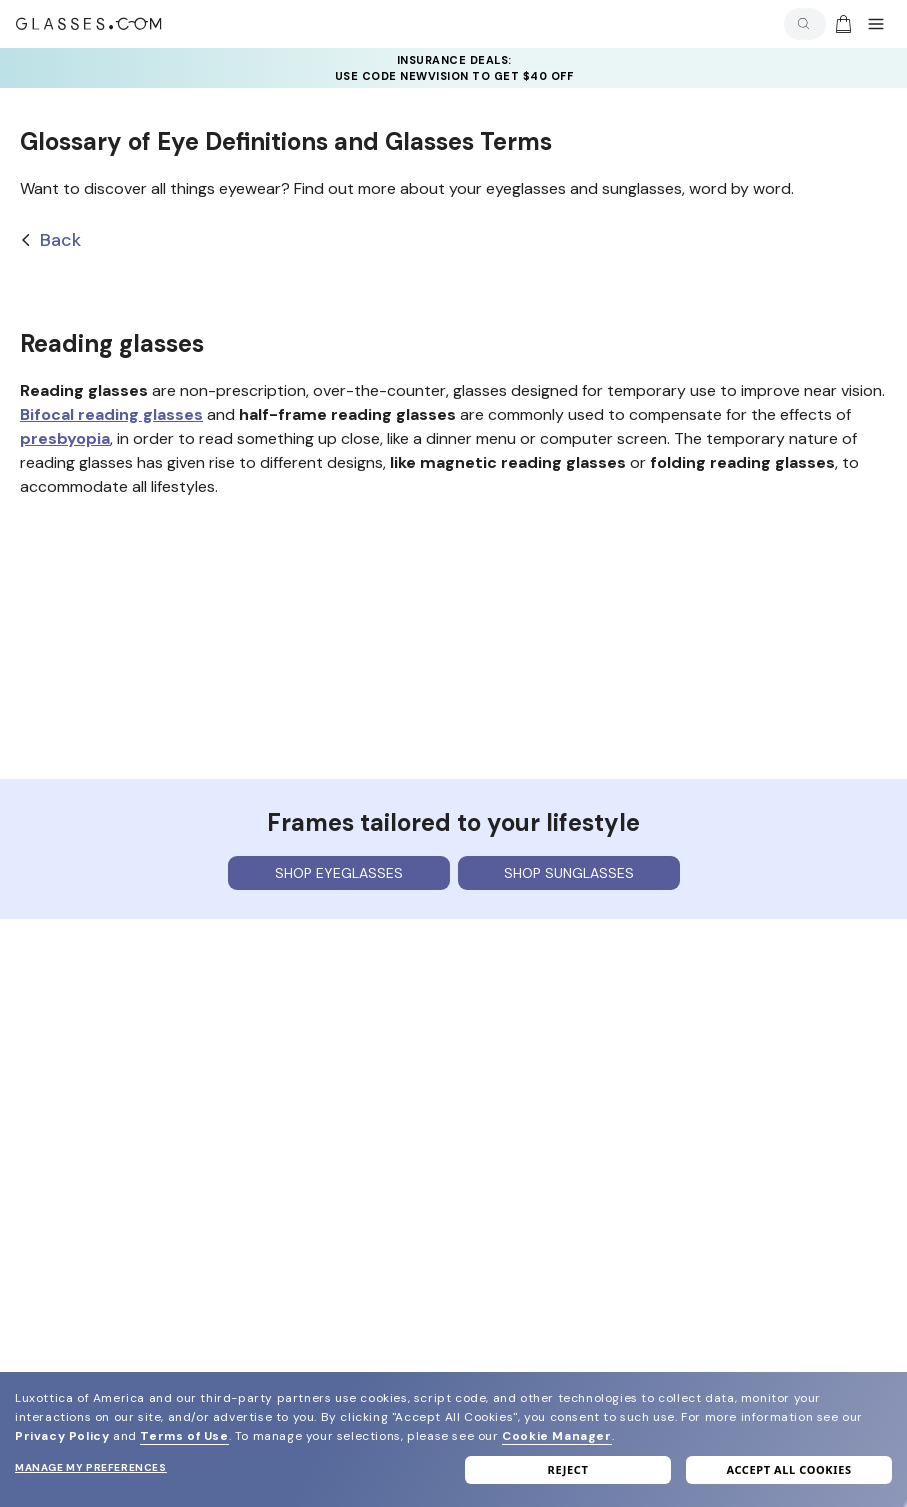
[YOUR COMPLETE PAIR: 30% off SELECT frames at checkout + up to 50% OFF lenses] (454, 68)
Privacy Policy (62, 1436)
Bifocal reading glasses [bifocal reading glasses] (111, 414)
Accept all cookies (788, 1469)
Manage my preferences (91, 1467)
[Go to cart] (841, 24)
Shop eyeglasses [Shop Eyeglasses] (339, 873)
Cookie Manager (556, 1436)
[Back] (453, 240)
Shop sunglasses (569, 873)
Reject (568, 1469)
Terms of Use (184, 1436)
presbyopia (65, 438)
